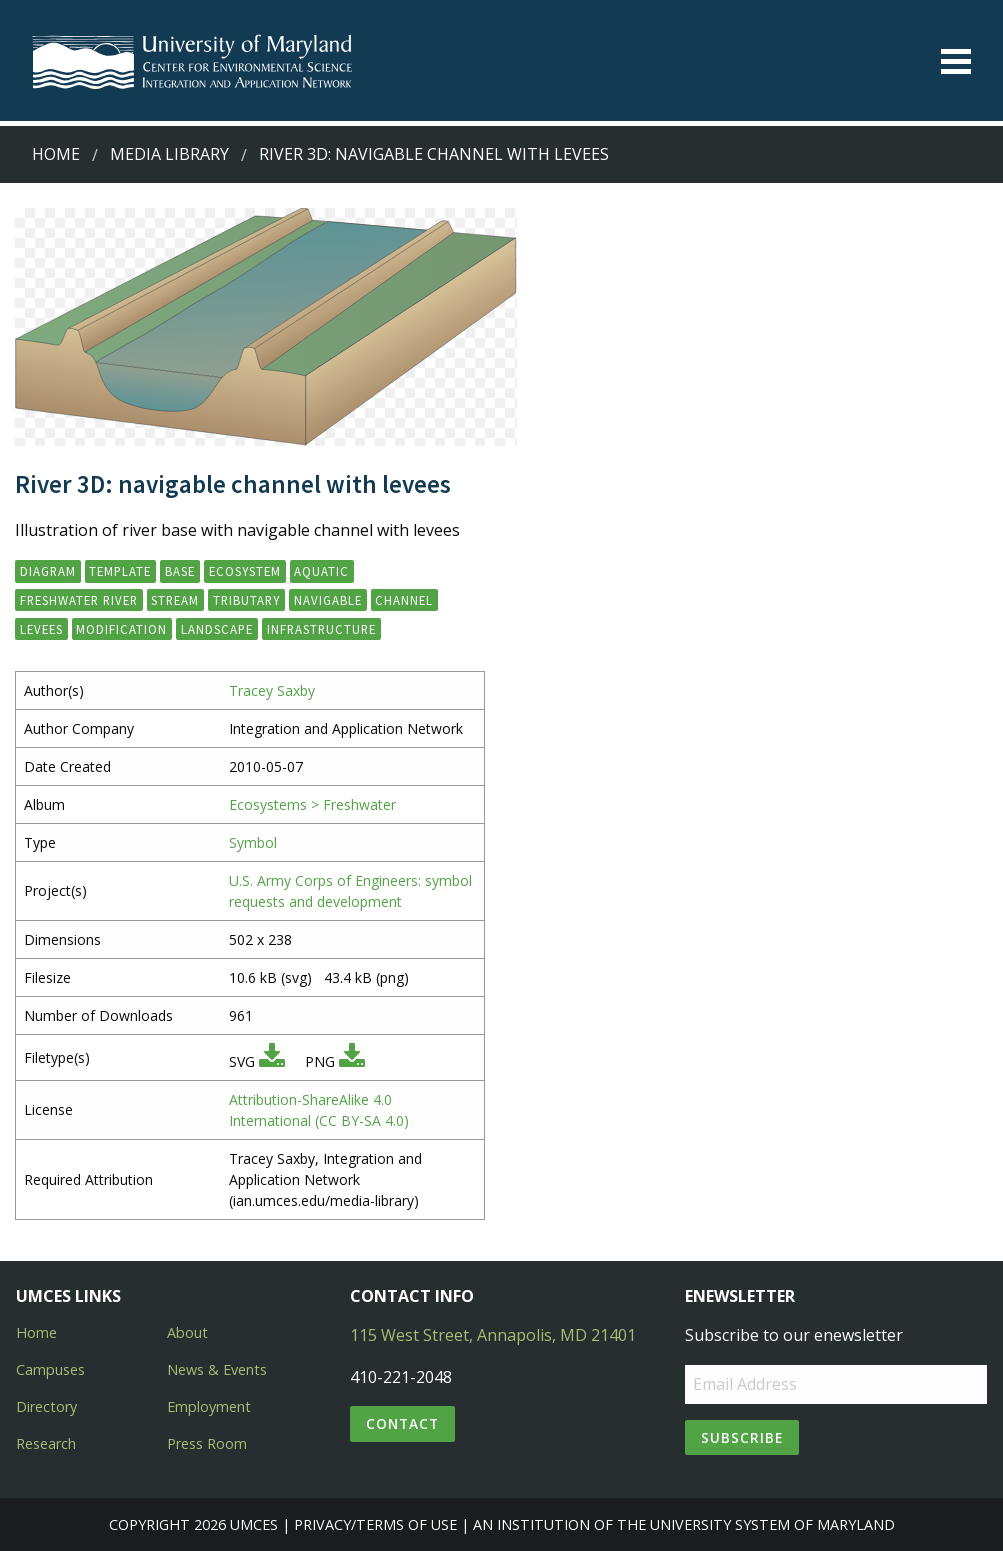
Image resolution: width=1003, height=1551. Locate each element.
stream (175, 600)
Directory (46, 1406)
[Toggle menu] (956, 61)
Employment (209, 1406)
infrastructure (321, 629)
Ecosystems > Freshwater (312, 804)
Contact (402, 1423)
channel (404, 600)
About (187, 1332)
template (120, 571)
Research (46, 1443)
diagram (48, 571)
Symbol (253, 842)
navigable (328, 600)
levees (41, 629)
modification (121, 629)
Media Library (169, 154)
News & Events (217, 1369)
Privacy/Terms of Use (375, 1524)
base (180, 571)
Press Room (207, 1443)
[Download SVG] (272, 1061)
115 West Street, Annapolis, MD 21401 (493, 1335)
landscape (217, 629)
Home (56, 154)
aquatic (321, 571)
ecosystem (245, 571)
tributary (246, 600)
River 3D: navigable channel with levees (434, 154)
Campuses (50, 1369)
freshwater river (79, 600)
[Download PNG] (352, 1061)
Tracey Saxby (272, 690)
